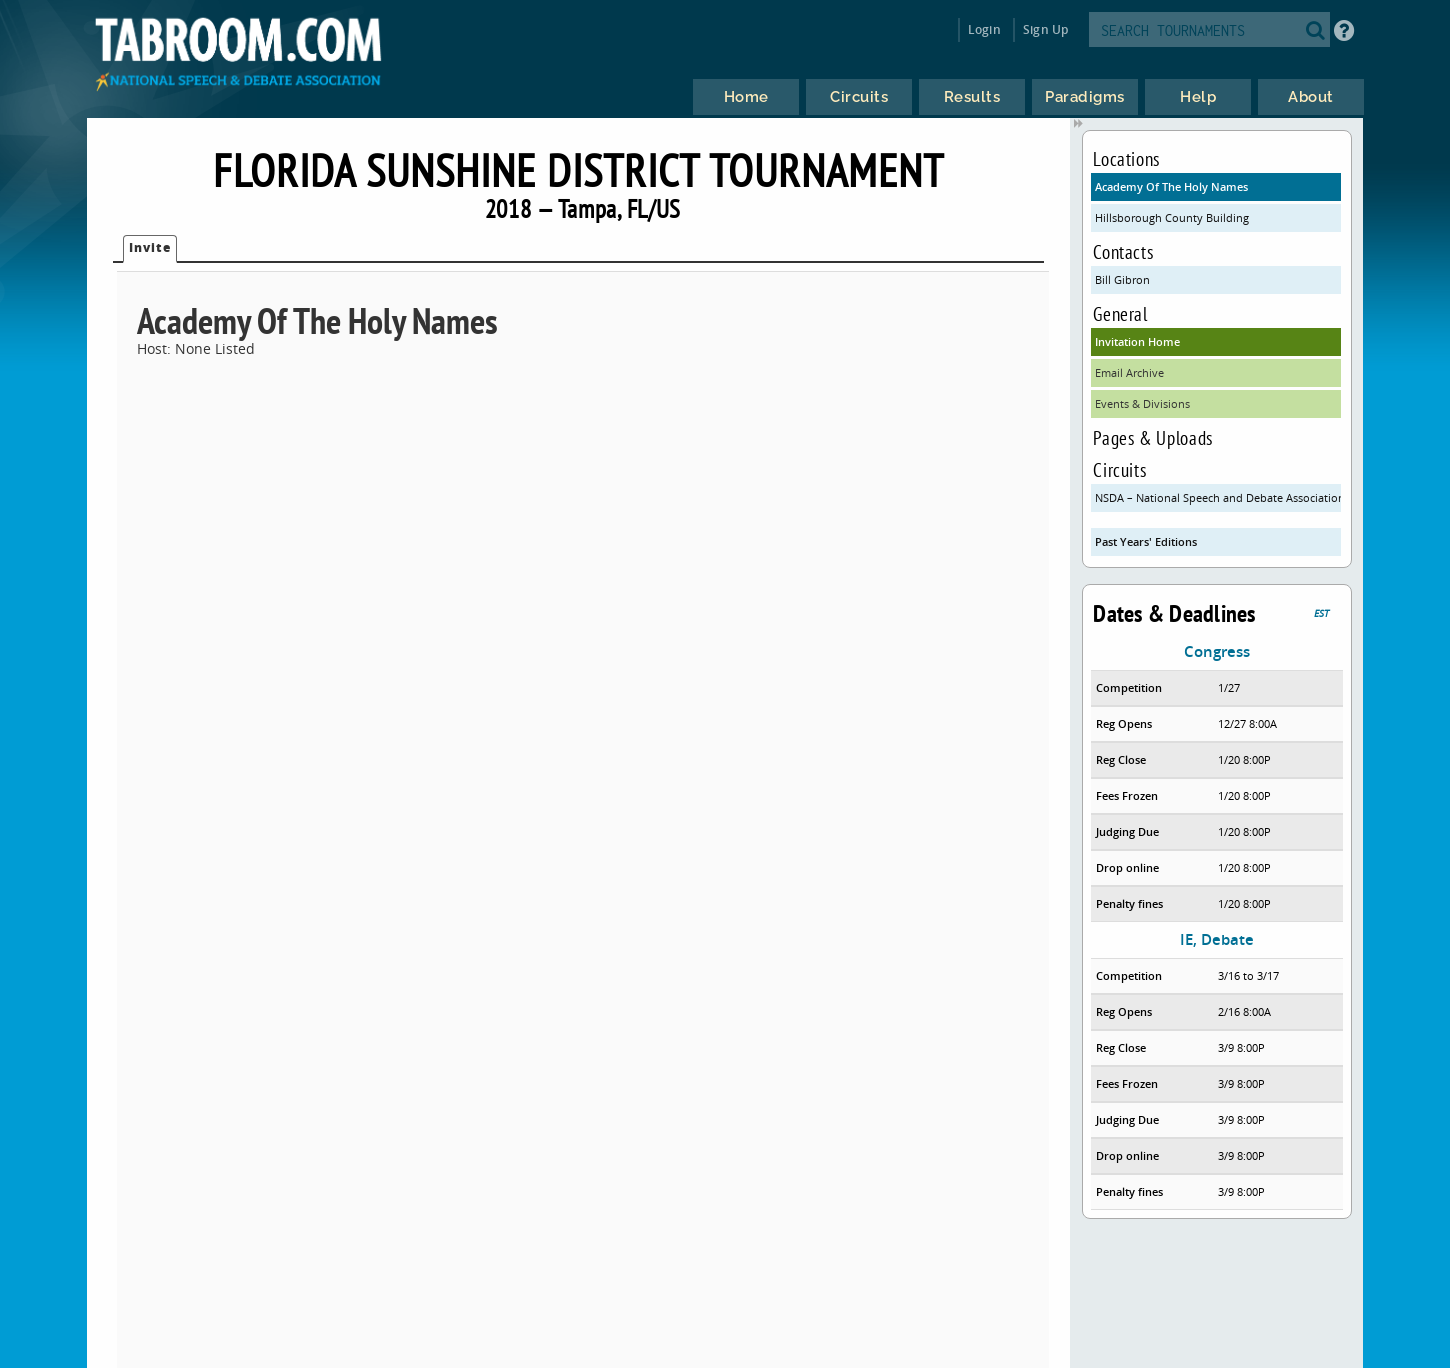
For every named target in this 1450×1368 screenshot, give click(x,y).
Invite (150, 247)
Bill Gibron (1122, 279)
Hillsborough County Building (1172, 217)
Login (984, 29)
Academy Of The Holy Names (1171, 186)
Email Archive (1129, 372)
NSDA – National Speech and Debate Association (1217, 497)
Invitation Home (1137, 341)
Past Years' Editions (1146, 541)
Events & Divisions (1142, 403)
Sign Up (1045, 29)
